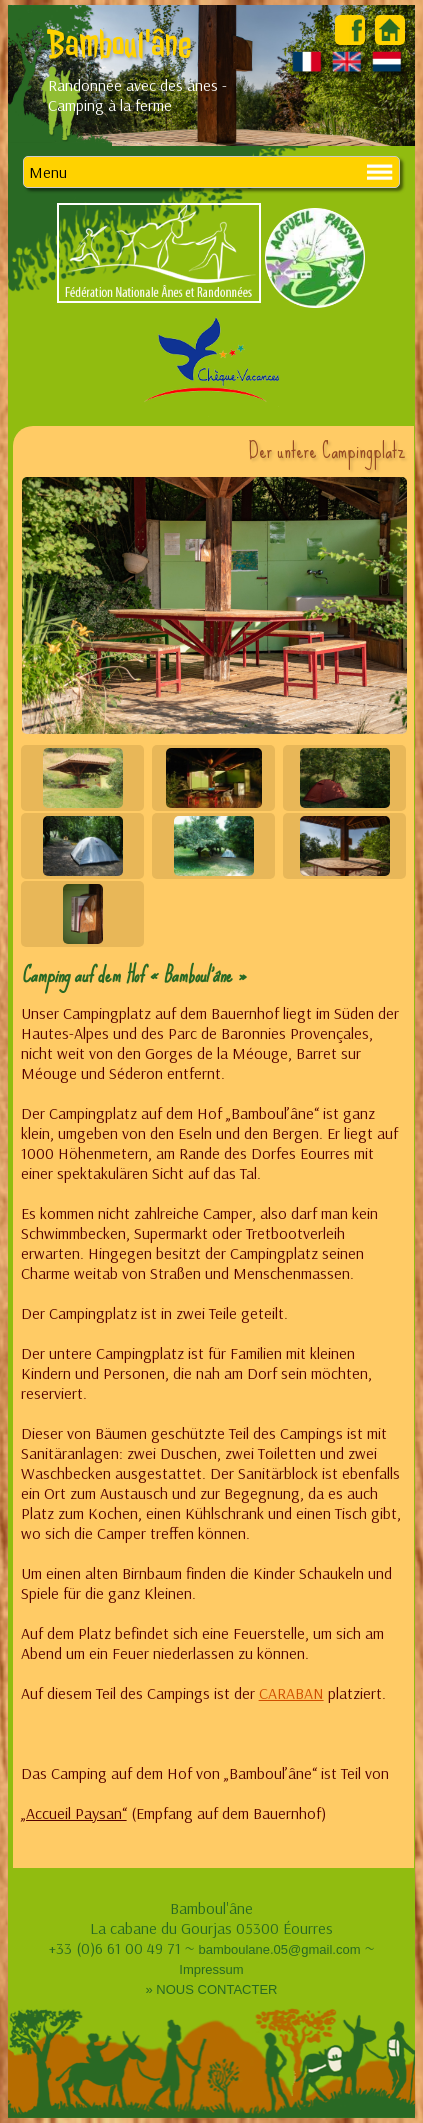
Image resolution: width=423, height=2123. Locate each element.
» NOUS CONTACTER (212, 1989)
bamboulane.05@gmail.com (279, 1949)
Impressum (211, 1969)
